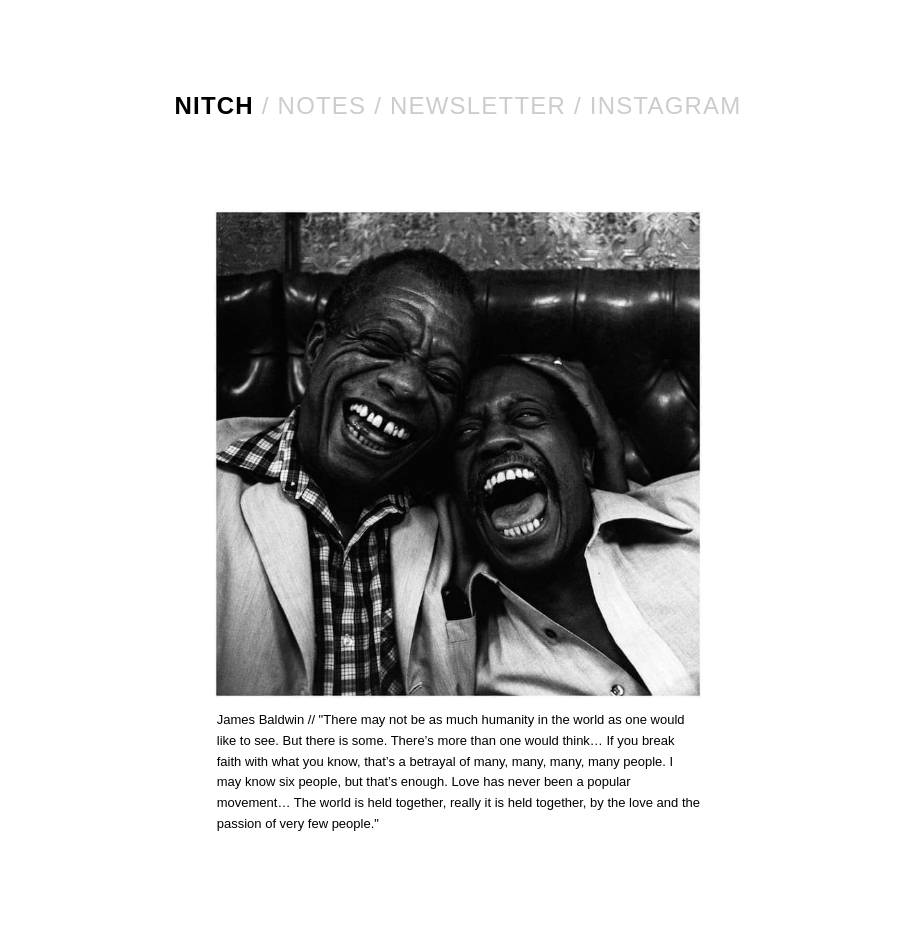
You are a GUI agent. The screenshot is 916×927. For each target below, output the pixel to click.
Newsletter (478, 105)
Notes (322, 105)
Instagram (666, 105)
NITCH (214, 105)
